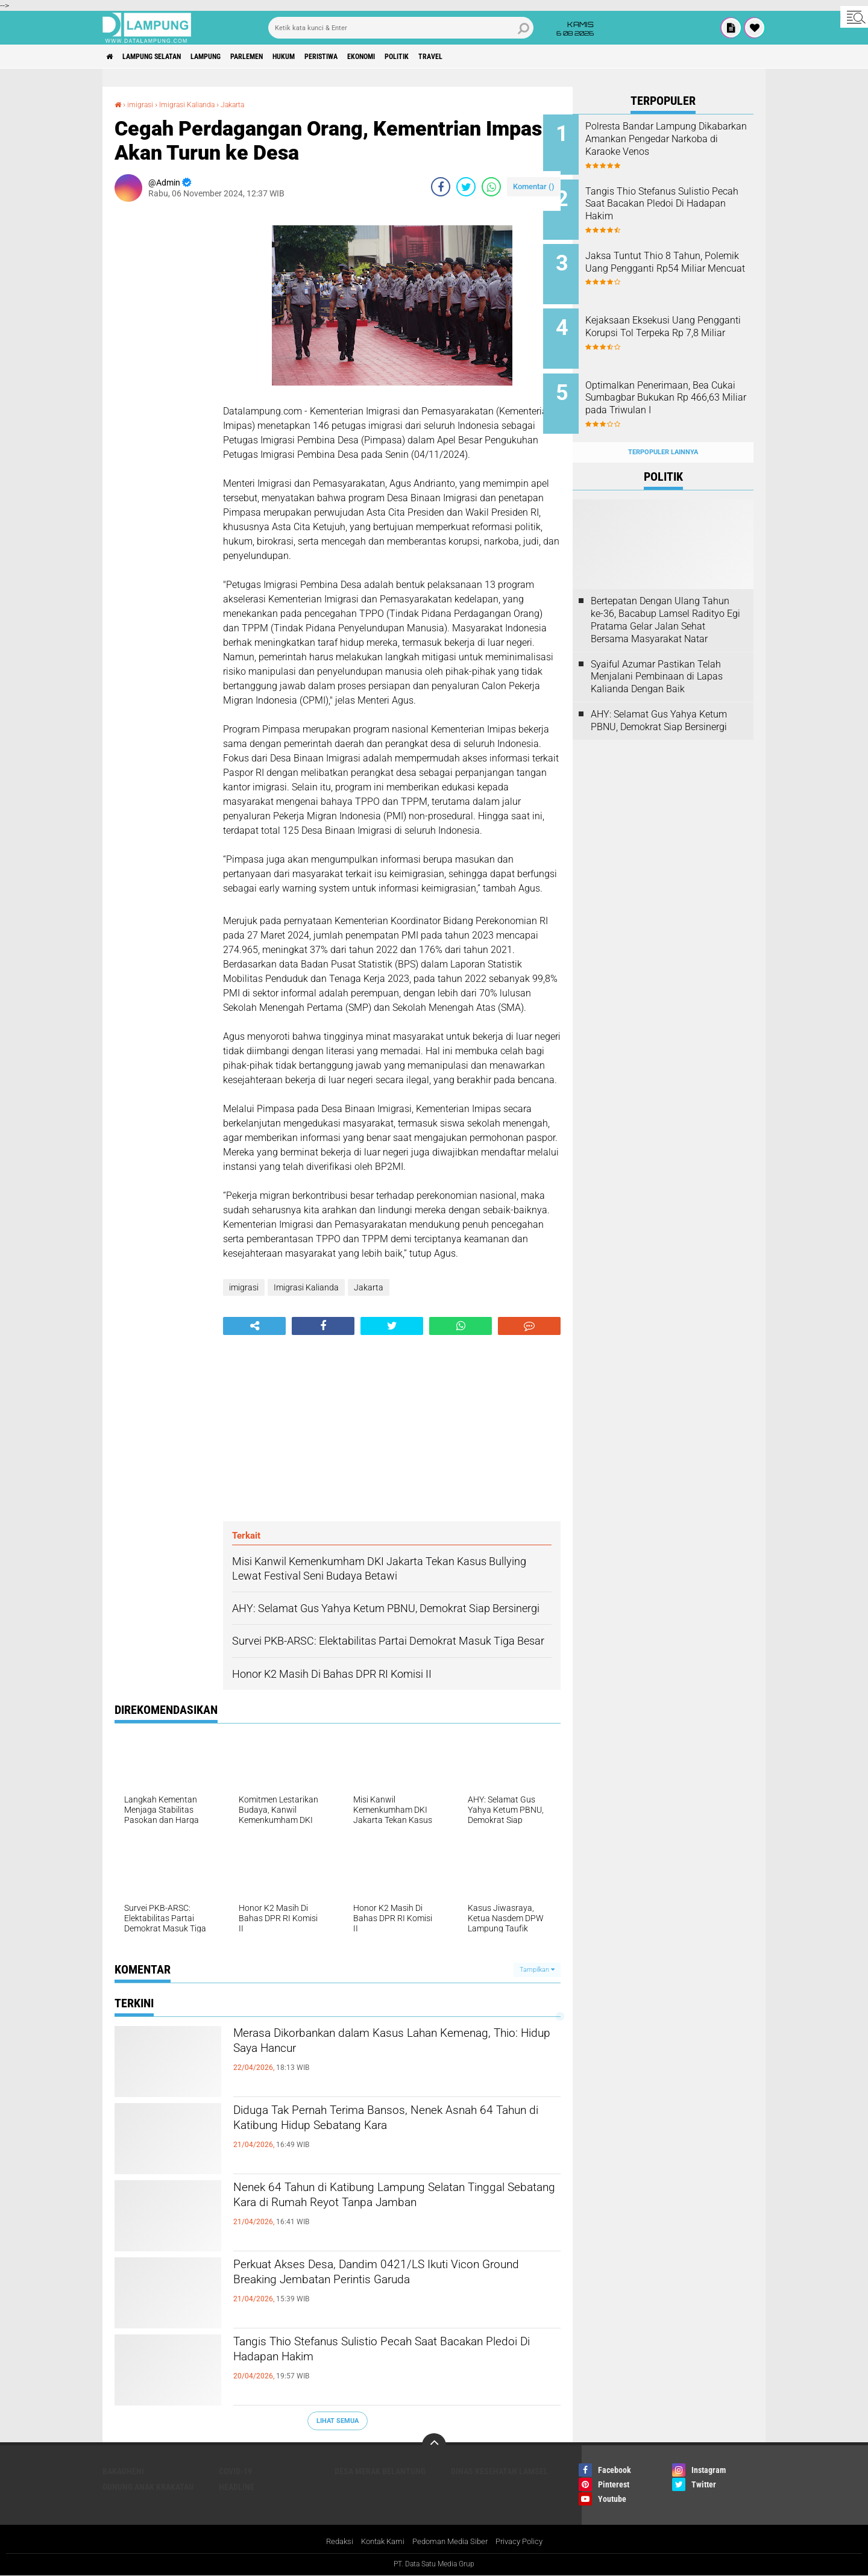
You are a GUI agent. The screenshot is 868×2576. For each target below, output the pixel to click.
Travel (512, 56)
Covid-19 (235, 2471)
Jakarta (250, 104)
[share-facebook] (440, 186)
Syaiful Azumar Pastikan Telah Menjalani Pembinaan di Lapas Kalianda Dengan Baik (657, 653)
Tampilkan (537, 1970)
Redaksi (332, 2542)
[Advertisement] (163, 391)
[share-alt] (254, 1326)
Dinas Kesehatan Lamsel (499, 2471)
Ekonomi (425, 56)
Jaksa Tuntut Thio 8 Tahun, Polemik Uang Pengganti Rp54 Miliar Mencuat (673, 260)
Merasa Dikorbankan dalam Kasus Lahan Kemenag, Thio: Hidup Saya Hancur (372, 2046)
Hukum (328, 56)
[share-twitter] (466, 186)
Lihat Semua (337, 2420)
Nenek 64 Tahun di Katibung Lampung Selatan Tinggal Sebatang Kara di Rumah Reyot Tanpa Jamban (388, 2210)
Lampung (231, 56)
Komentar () (534, 186)
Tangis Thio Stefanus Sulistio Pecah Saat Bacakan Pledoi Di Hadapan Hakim (372, 2354)
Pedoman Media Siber (451, 2542)
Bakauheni (123, 2471)
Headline (236, 2487)
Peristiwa (375, 56)
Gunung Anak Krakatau (147, 2487)
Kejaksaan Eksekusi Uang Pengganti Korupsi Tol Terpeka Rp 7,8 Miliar (670, 321)
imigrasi (143, 104)
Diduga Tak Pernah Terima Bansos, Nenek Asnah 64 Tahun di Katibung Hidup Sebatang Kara (383, 2133)
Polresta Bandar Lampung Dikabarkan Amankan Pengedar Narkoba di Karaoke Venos (678, 144)
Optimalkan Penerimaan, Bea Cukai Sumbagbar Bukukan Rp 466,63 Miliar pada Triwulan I (679, 382)
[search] (400, 28)
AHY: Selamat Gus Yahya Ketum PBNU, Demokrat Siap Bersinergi (659, 697)
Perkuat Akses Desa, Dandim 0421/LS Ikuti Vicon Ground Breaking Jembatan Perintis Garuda (377, 2287)
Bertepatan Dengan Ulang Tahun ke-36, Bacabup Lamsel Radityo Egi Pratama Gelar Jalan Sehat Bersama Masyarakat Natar (665, 596)
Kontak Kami (378, 2542)
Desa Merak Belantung (380, 2471)
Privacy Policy (526, 2542)
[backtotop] (434, 2445)
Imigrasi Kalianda (196, 104)
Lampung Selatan (165, 56)
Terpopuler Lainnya (663, 429)
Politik (470, 56)
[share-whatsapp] (491, 186)
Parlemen (282, 56)
